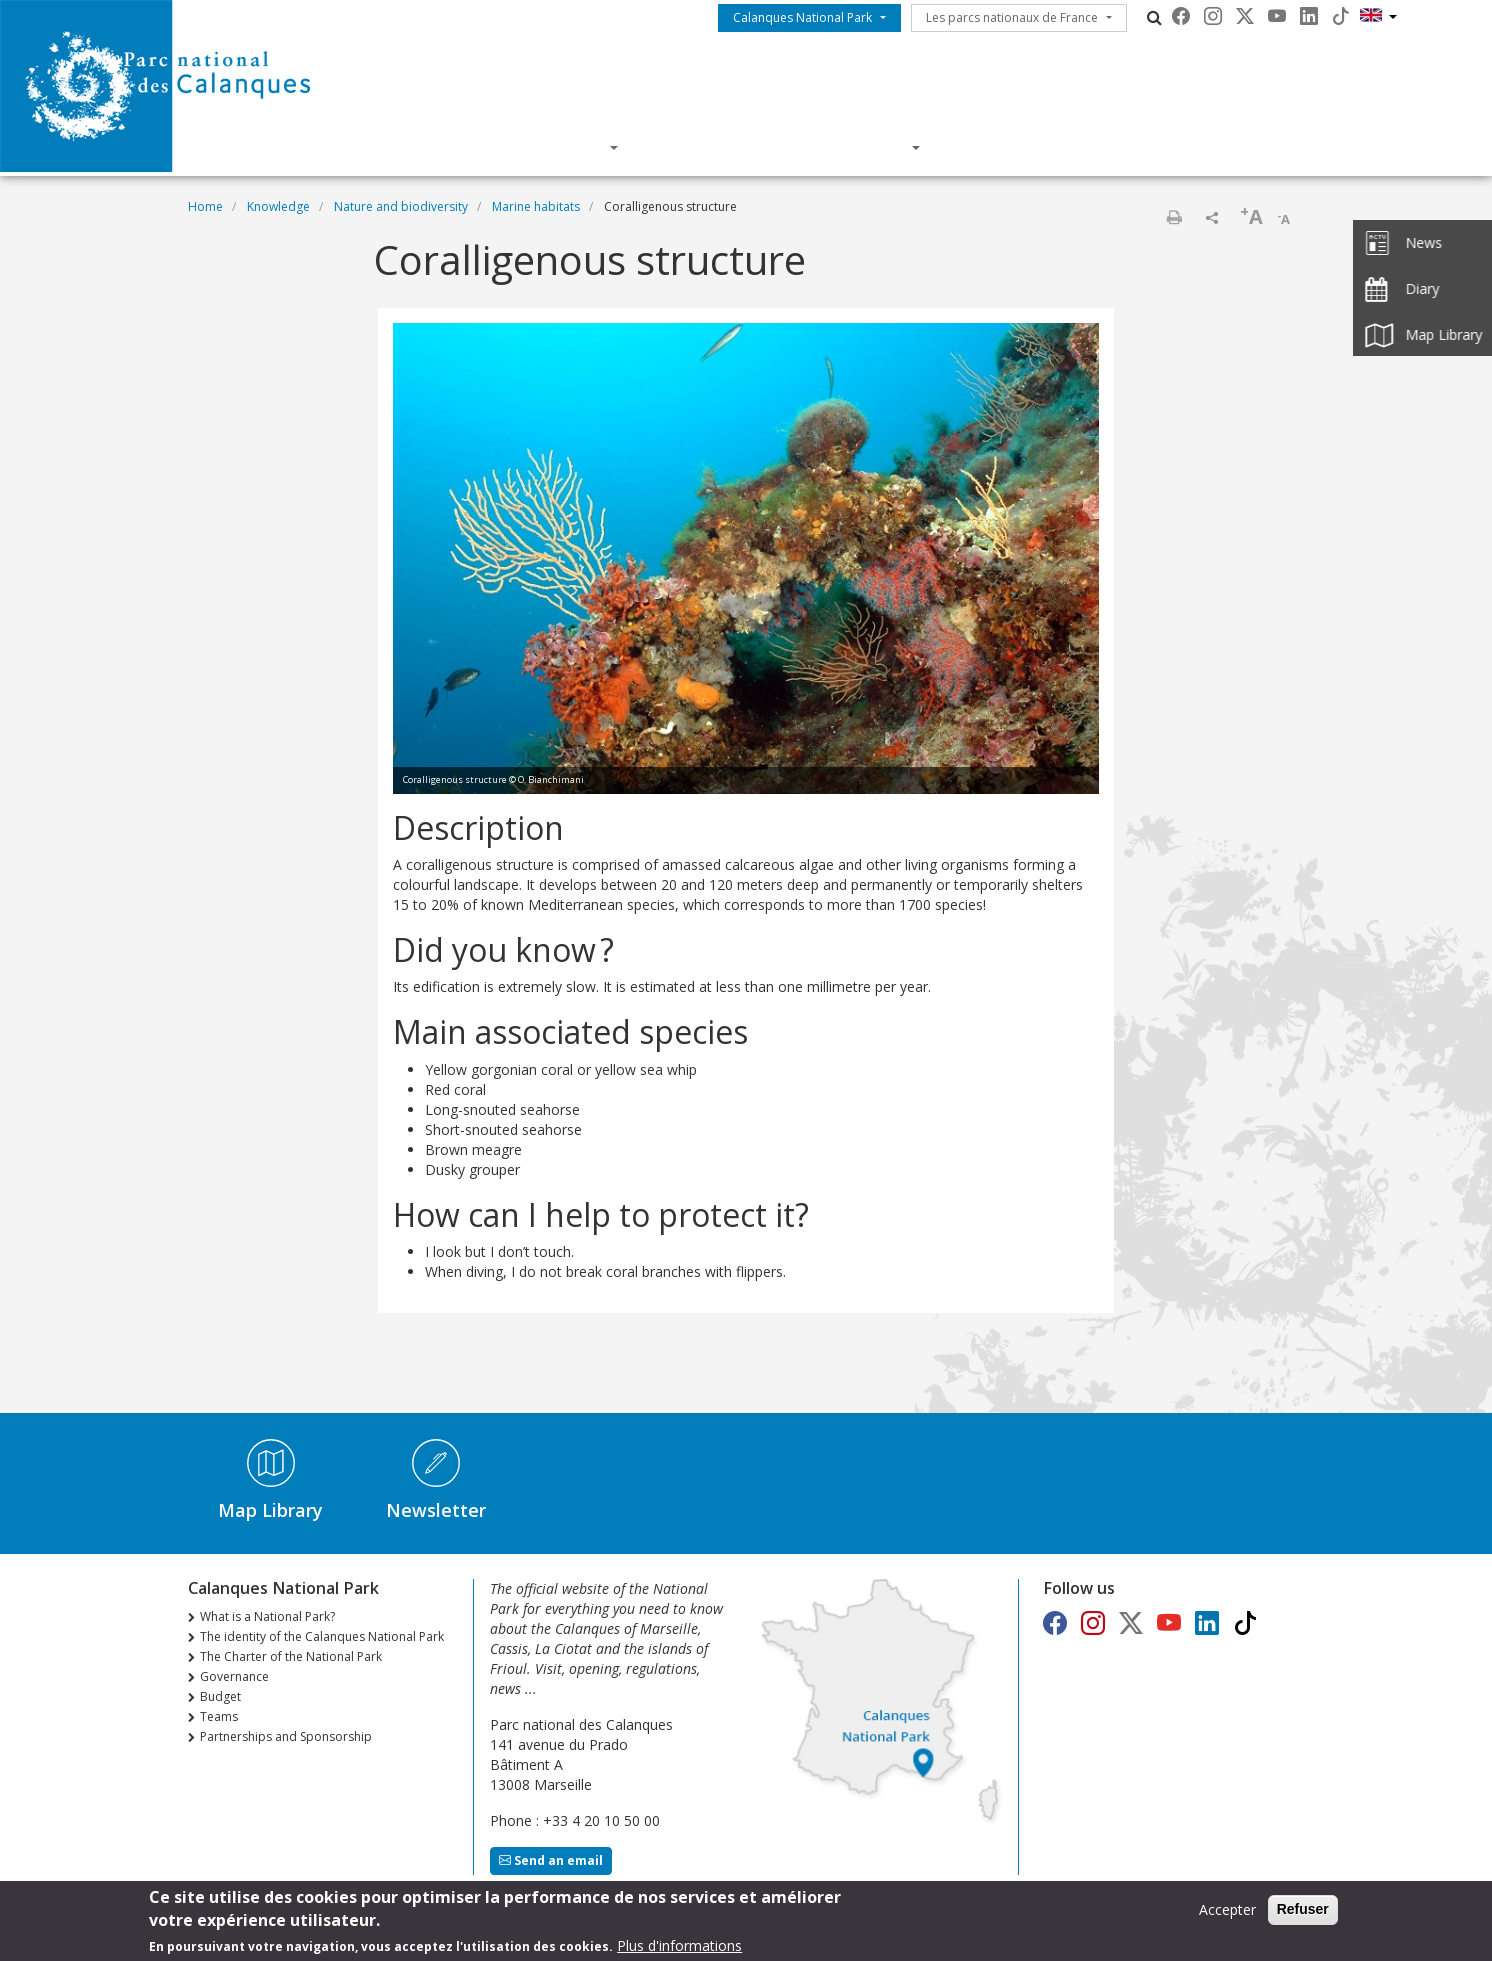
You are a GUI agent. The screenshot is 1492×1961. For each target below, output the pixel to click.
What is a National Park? (267, 1616)
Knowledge (716, 147)
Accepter (1227, 1914)
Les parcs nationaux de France (1012, 17)
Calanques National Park (802, 17)
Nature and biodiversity (401, 206)
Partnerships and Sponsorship (286, 1736)
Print (1174, 217)
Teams (219, 1716)
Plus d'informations (679, 1950)
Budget (220, 1696)
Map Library (270, 1510)
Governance (234, 1676)
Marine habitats (536, 206)
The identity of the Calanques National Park (322, 1636)
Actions (866, 147)
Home (205, 206)
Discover (561, 147)
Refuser (1303, 1914)
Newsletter (436, 1510)
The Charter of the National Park (291, 1656)
